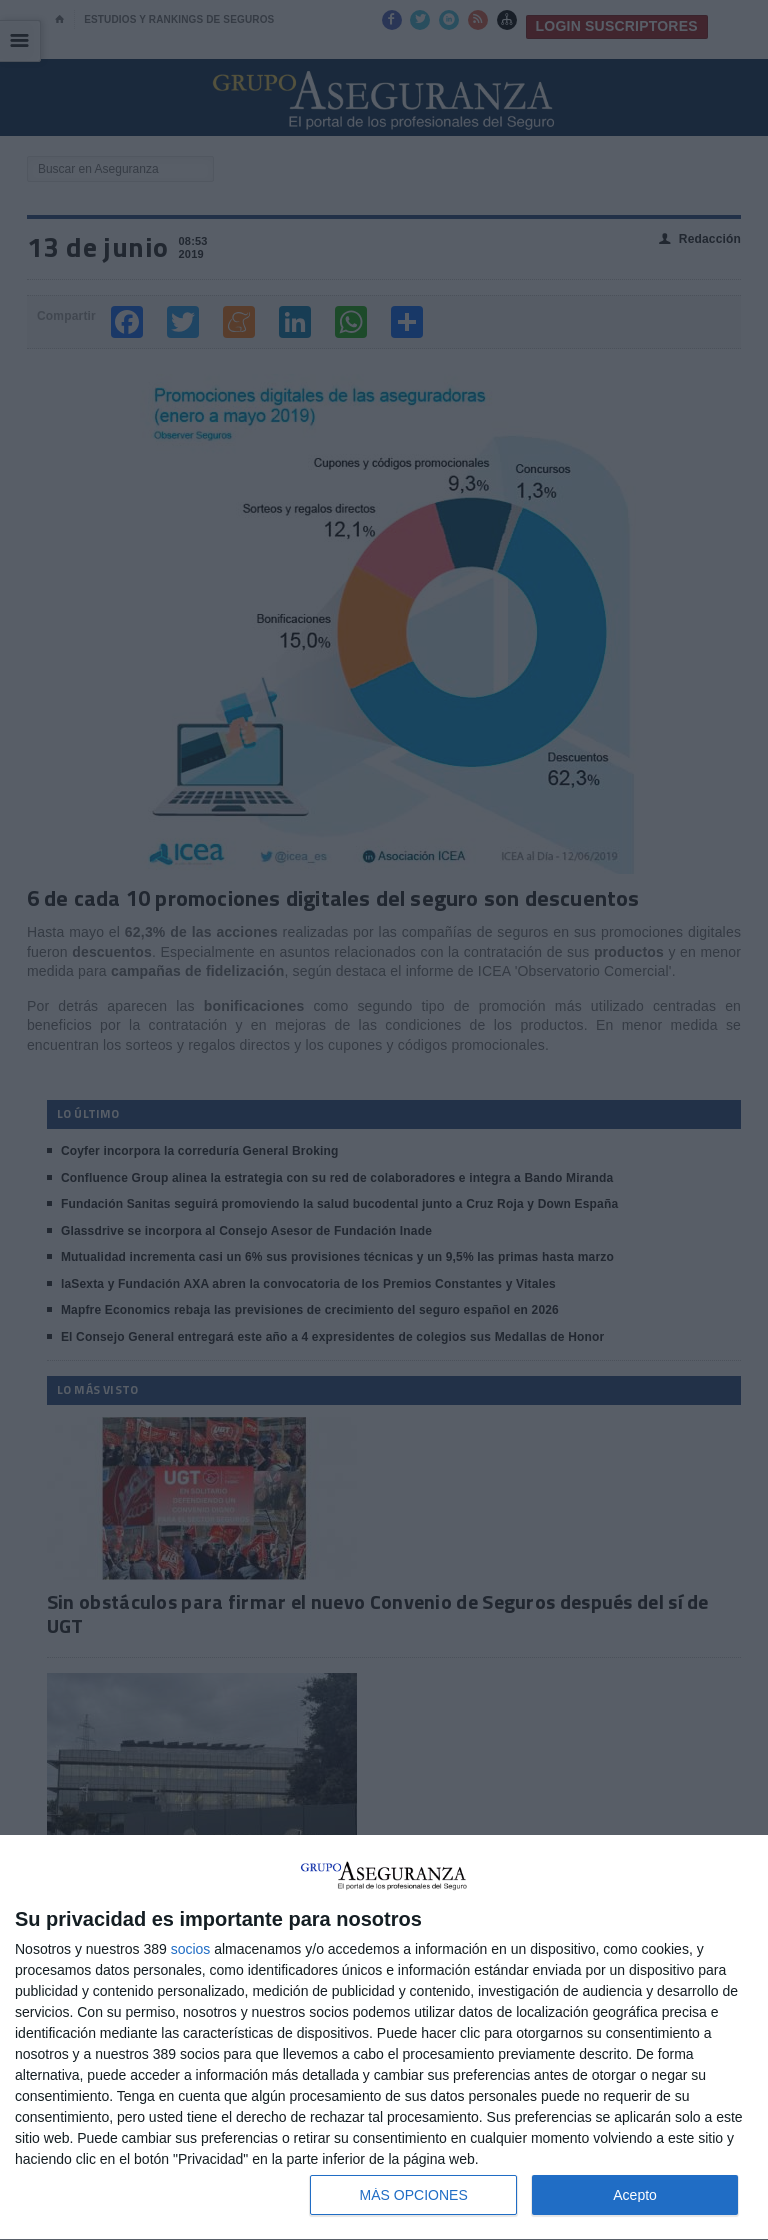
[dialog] (384, 2038)
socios (191, 1949)
